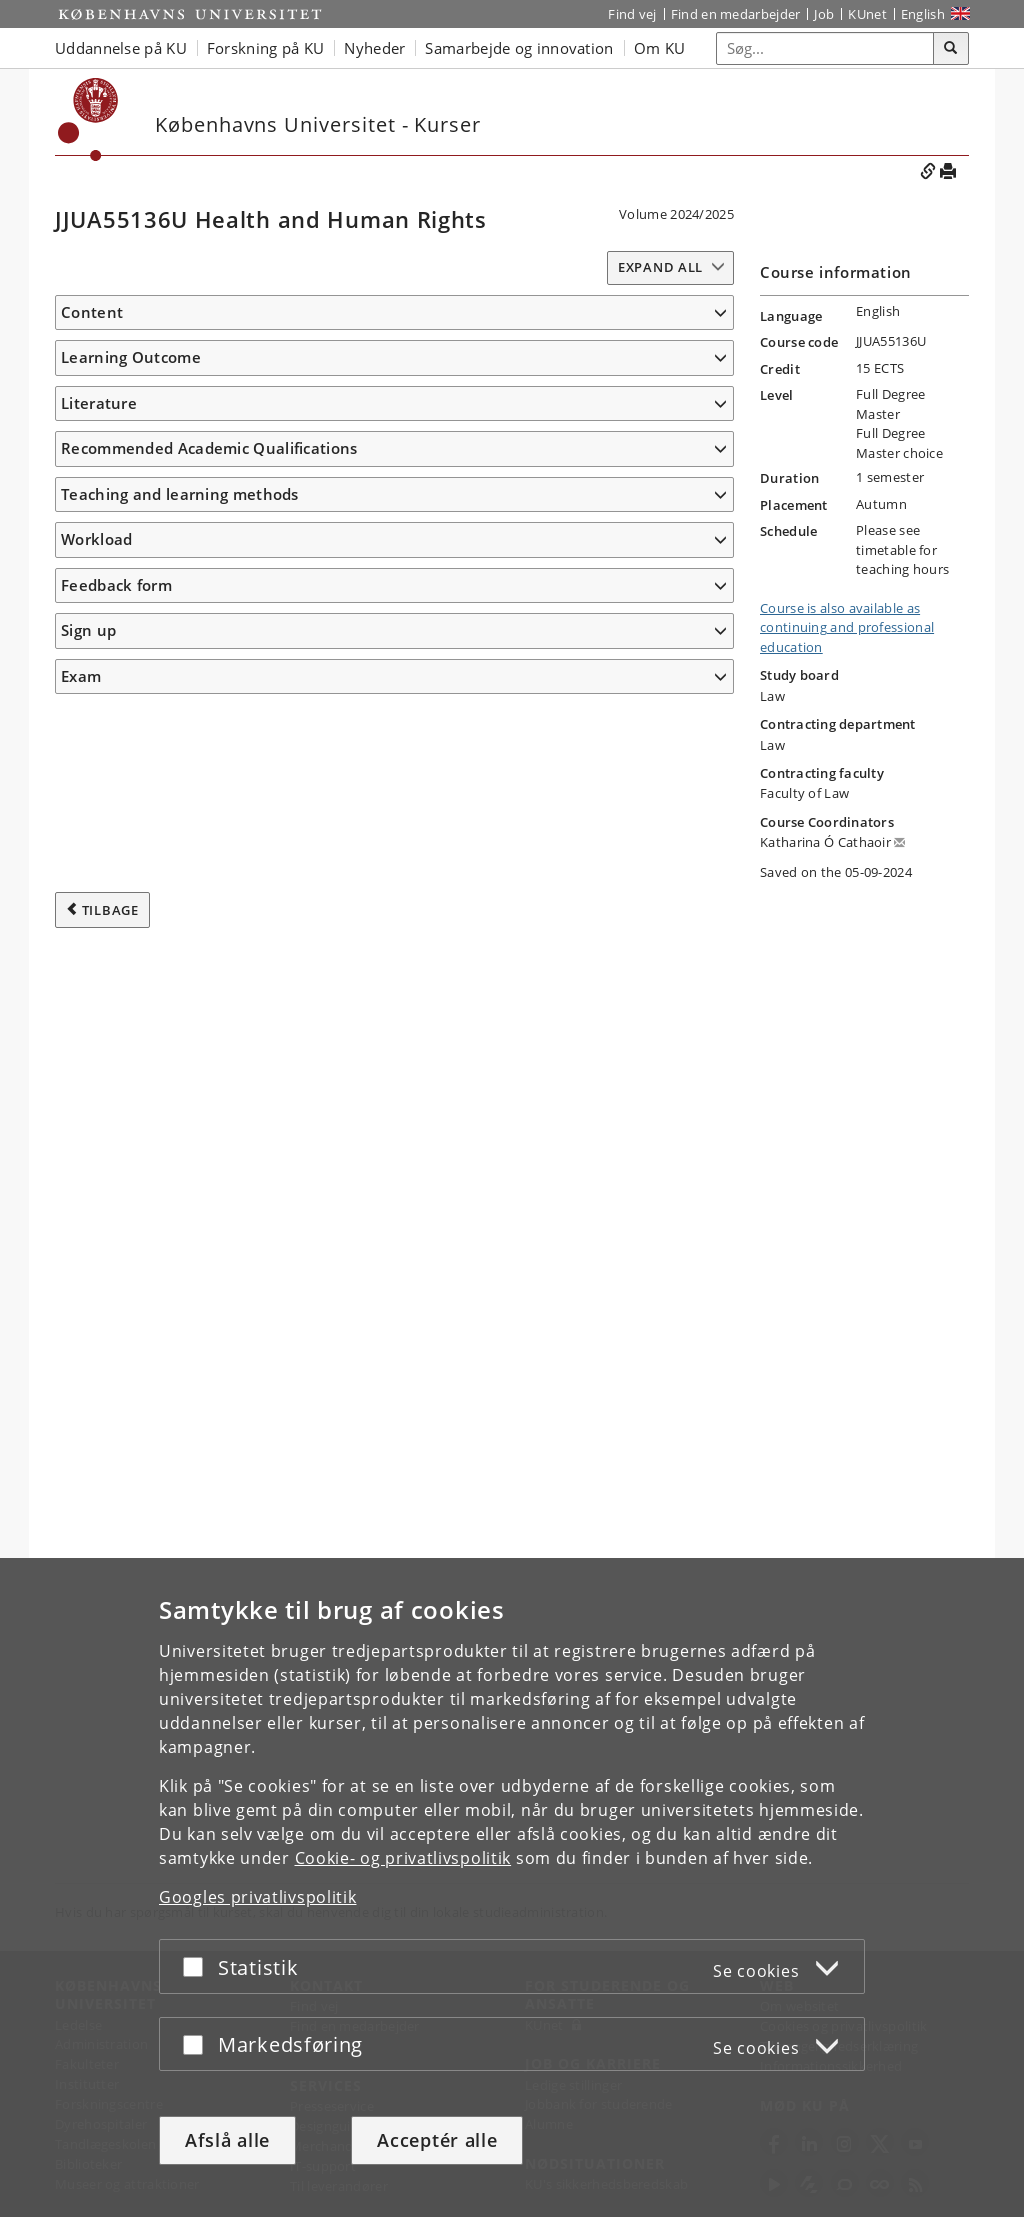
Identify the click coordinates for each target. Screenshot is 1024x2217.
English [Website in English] (923, 14)
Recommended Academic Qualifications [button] (209, 1531)
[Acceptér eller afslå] (198, 1966)
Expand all (660, 267)
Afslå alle (227, 2140)
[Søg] (951, 49)
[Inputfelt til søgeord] (825, 48)
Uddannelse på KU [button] (121, 48)
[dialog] (512, 1887)
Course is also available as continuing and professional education (847, 627)
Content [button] (92, 312)
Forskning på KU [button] (266, 48)
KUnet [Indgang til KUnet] (867, 14)
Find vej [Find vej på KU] (632, 14)
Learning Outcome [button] (131, 835)
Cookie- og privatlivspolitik (403, 1858)
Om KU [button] (660, 48)
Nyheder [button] (374, 48)
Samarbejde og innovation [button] (519, 48)
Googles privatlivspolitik (258, 1897)
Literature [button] (99, 1358)
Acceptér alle (437, 2140)
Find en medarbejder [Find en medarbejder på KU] (736, 14)
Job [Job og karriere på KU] (824, 14)
